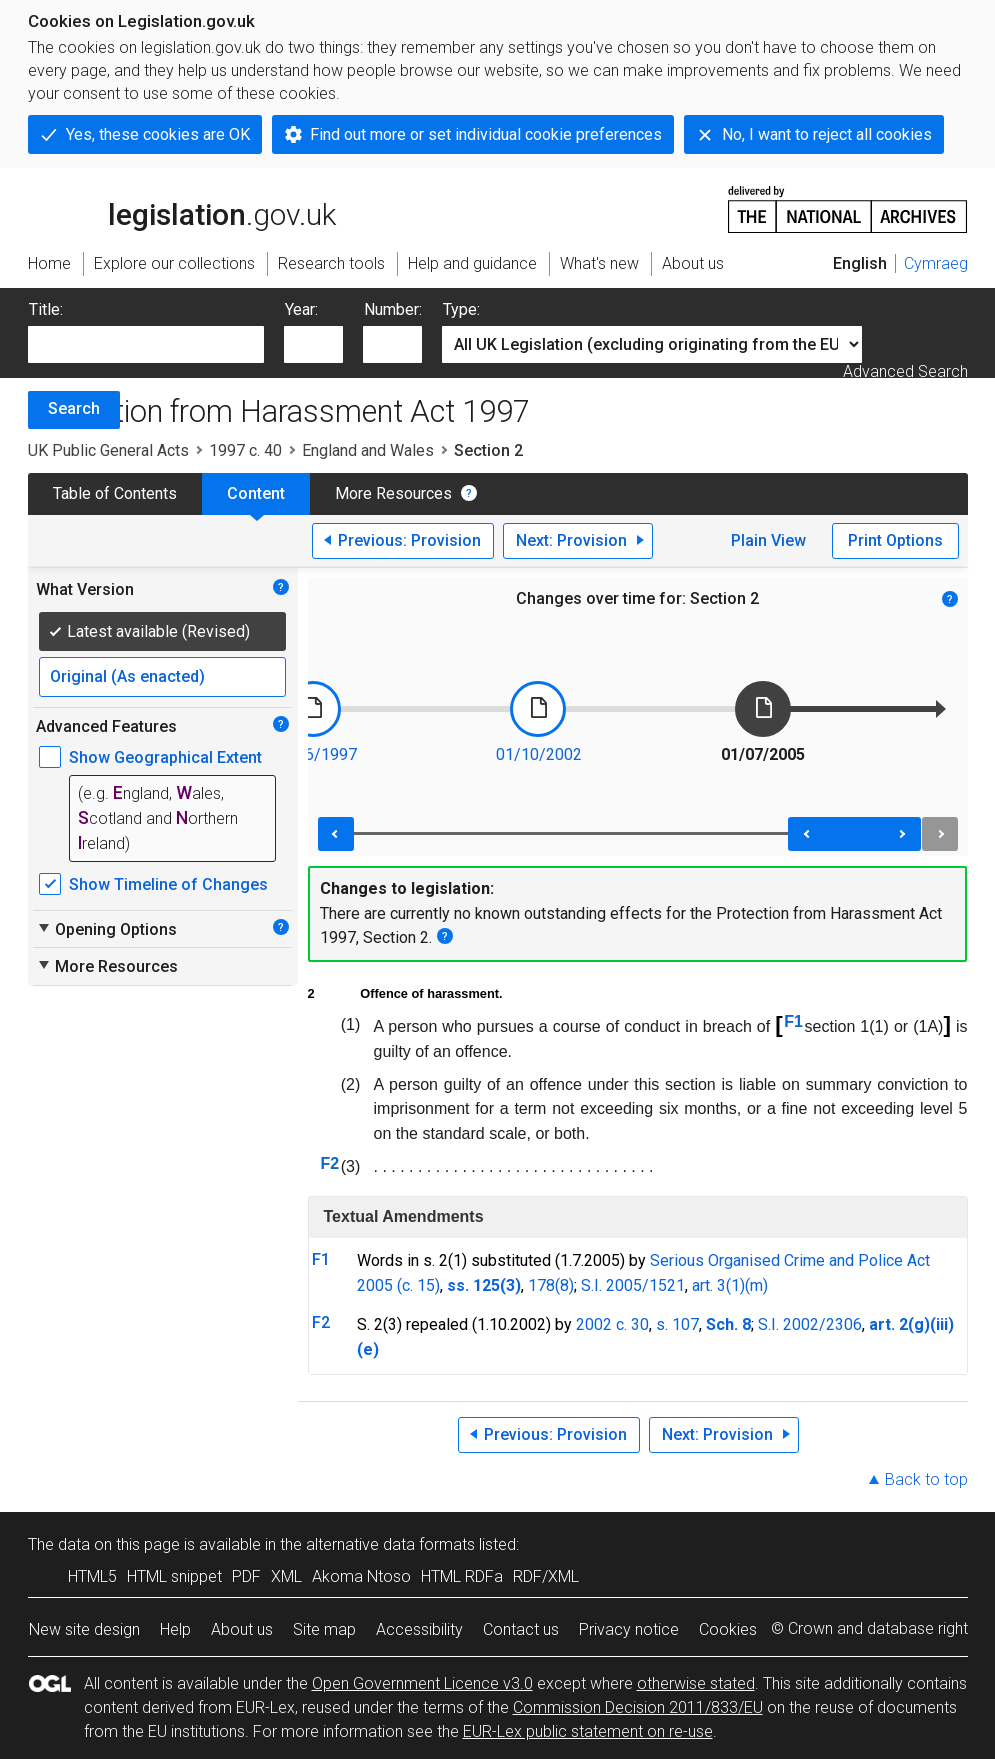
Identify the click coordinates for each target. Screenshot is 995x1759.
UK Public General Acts (108, 450)
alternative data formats (390, 1544)
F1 (793, 1021)
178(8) (551, 1285)
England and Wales (368, 450)
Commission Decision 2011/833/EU (638, 1707)
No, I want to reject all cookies (827, 134)
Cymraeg (936, 263)
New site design (84, 1629)
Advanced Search (905, 371)
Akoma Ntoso (361, 1576)
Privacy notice (629, 1629)
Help (175, 1629)
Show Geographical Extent (165, 757)
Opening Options (106, 929)
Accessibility (419, 1629)
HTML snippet (174, 1576)
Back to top (926, 1479)
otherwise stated (696, 1683)
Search (74, 408)
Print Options (895, 540)
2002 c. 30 (612, 1324)
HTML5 (92, 1576)
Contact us (521, 1629)
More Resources (393, 493)
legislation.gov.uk (182, 208)
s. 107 (677, 1324)
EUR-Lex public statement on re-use (588, 1731)
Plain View (768, 540)
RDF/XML (546, 1576)
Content (256, 493)
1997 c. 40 (245, 450)
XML (286, 1576)
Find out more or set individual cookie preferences (486, 134)
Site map (324, 1629)
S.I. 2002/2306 (810, 1324)
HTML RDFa (462, 1576)
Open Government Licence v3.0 (422, 1683)
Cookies (728, 1629)
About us (242, 1629)
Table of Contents (115, 493)
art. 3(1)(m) (730, 1285)
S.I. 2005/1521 (633, 1285)
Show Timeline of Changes (168, 884)
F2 (329, 1163)
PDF (246, 1576)
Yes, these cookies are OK (158, 134)
